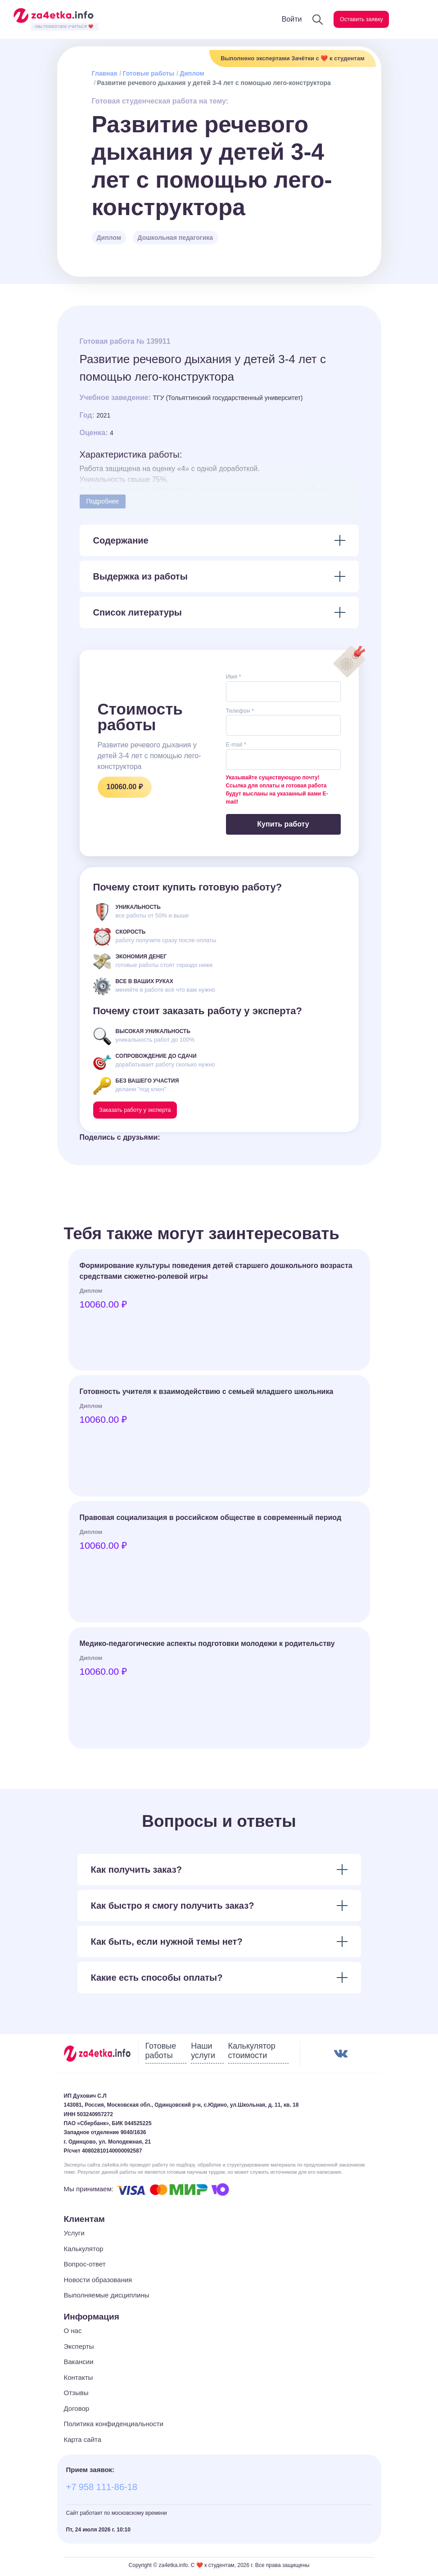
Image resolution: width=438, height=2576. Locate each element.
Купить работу (283, 824)
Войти (274, 19)
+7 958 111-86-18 (101, 2490)
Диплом (192, 73)
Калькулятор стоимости (251, 2053)
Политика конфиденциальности (113, 2427)
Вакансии (79, 2365)
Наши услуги (203, 2053)
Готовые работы (148, 73)
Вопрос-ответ (85, 2267)
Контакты (78, 2380)
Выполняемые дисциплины (106, 2298)
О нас (73, 2334)
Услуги (74, 2236)
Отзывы (76, 2396)
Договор (77, 2411)
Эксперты (79, 2349)
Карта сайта (83, 2442)
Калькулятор (84, 2251)
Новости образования (98, 2282)
